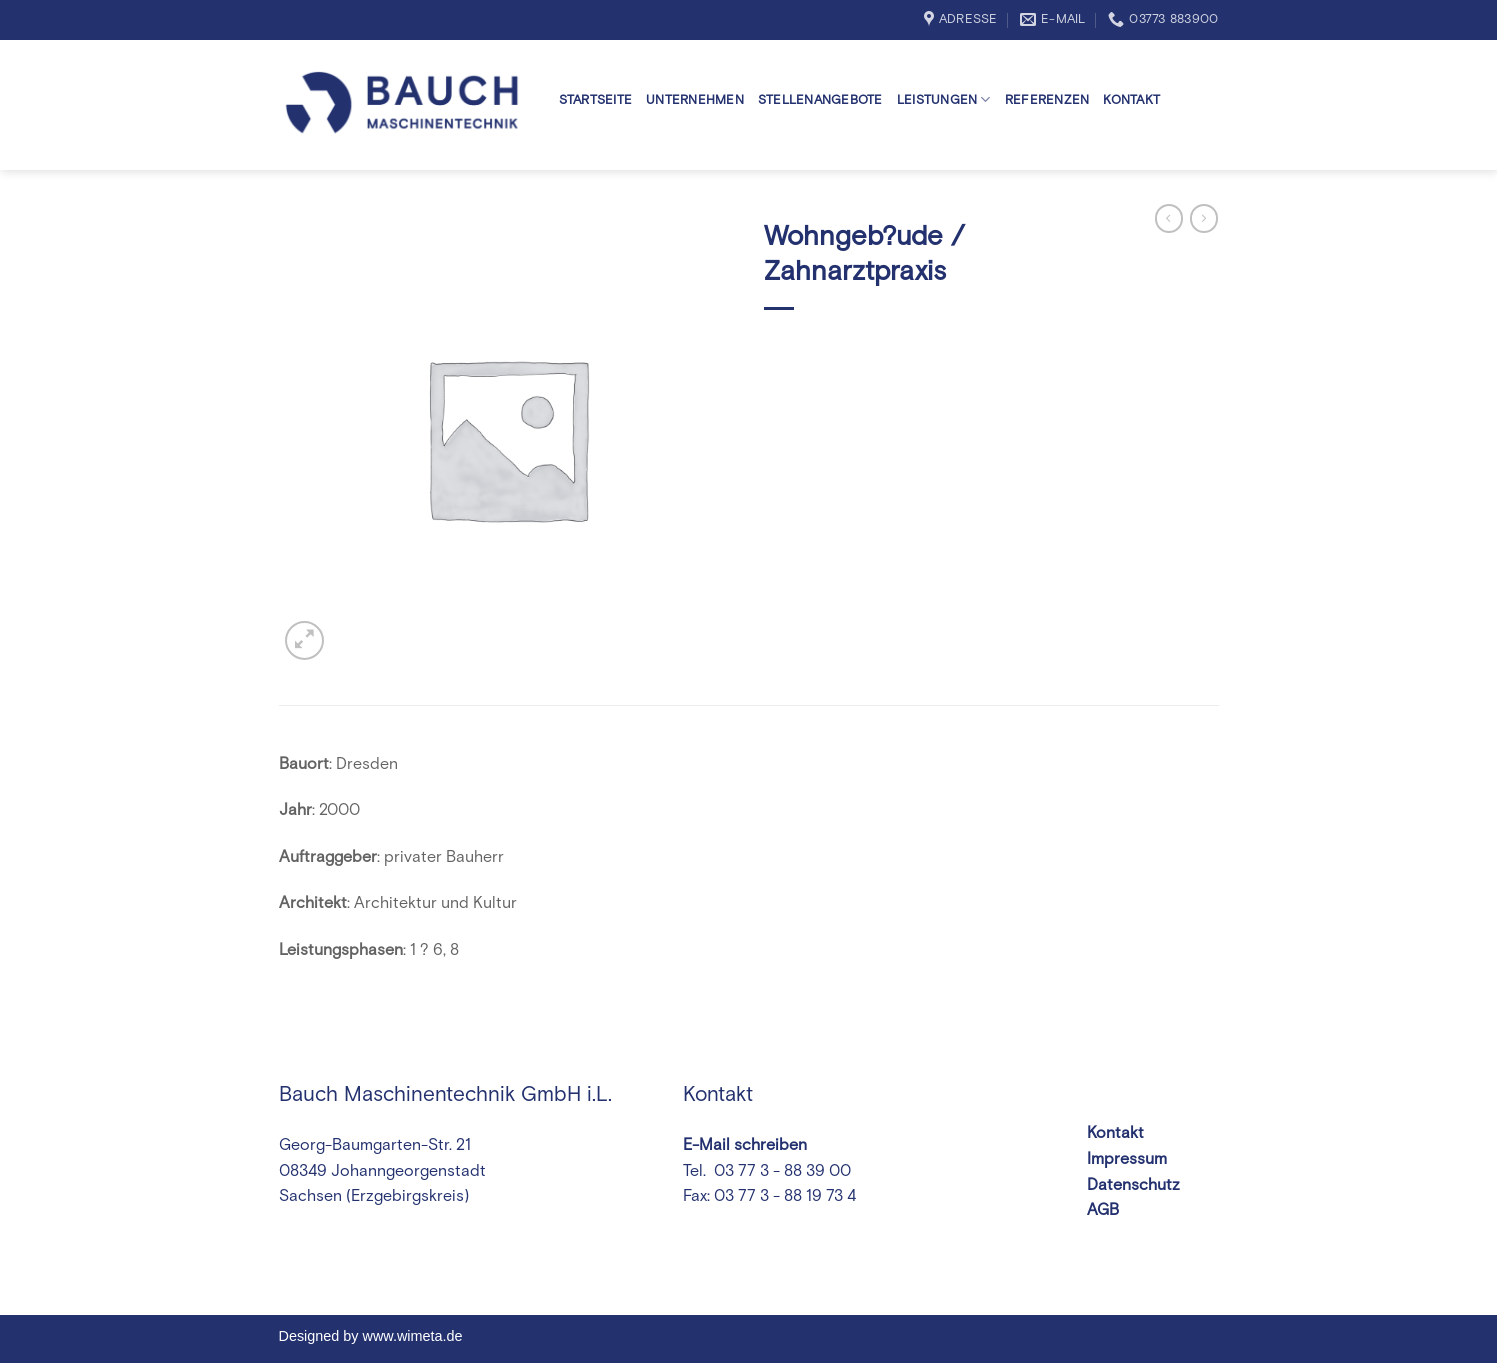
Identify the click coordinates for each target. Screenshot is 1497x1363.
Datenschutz (1133, 1185)
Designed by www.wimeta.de (371, 1336)
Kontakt (1131, 100)
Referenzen (1047, 100)
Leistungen (944, 99)
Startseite (596, 100)
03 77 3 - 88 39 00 (780, 1171)
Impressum (1127, 1159)
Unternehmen (695, 100)
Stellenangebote (820, 100)
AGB (1103, 1210)
